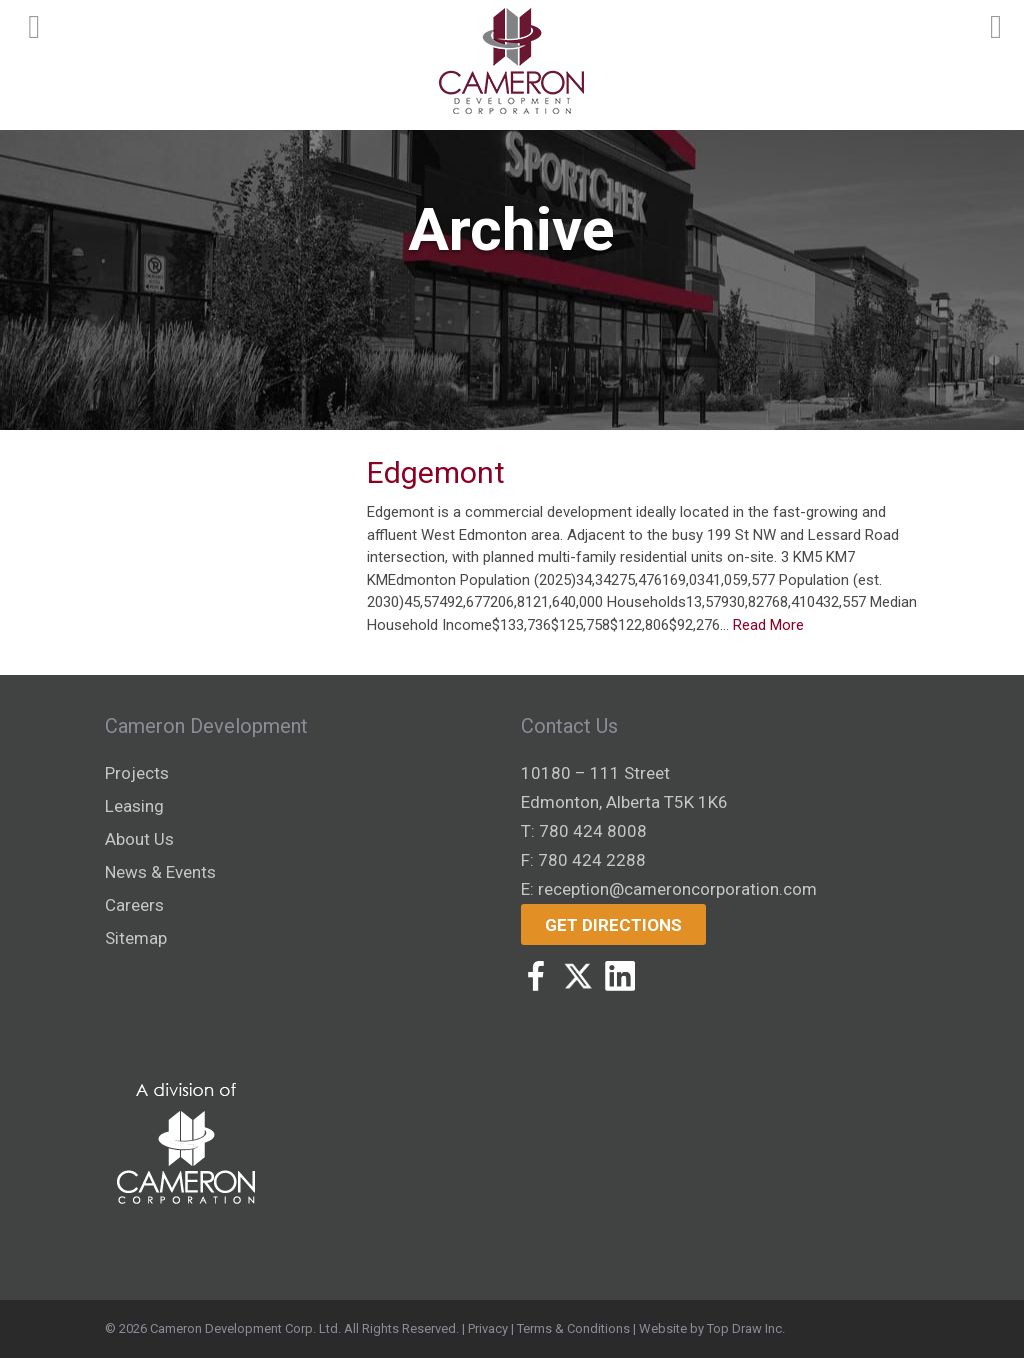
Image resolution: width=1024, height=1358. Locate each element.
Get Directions (613, 925)
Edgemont (436, 472)
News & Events (160, 872)
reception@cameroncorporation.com (677, 889)
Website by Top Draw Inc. (712, 1328)
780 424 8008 (593, 831)
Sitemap (136, 938)
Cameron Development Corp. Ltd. (245, 1328)
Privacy (488, 1328)
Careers (134, 905)
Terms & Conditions (573, 1328)
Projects (137, 773)
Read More (768, 625)
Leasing (134, 806)
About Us (139, 839)
